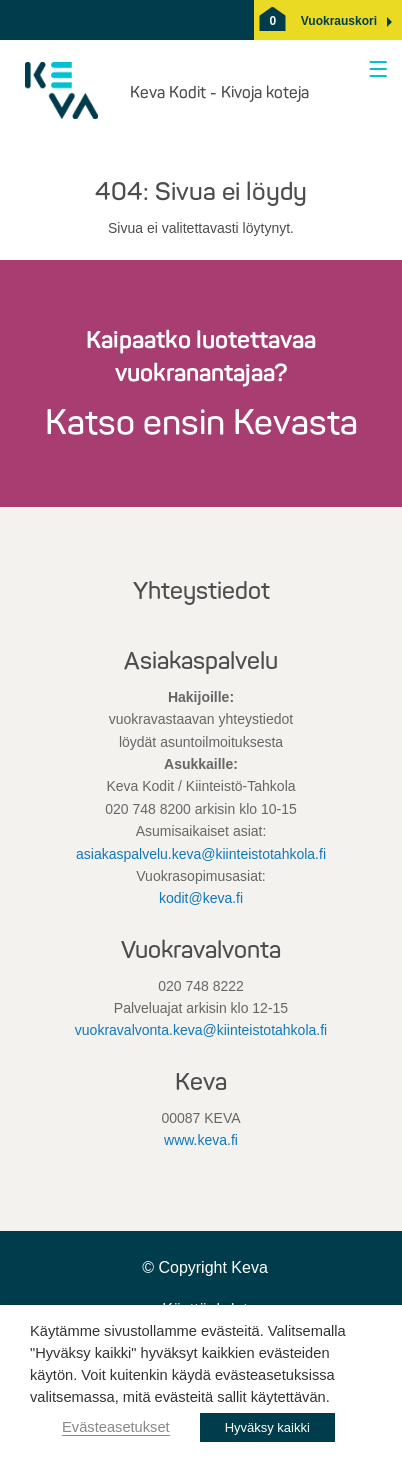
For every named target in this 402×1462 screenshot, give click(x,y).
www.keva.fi (201, 1140)
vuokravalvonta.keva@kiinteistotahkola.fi (201, 1030)
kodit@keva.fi (201, 898)
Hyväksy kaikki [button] (267, 1427)
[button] (339, 21)
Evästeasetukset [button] (116, 1427)
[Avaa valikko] (374, 71)
